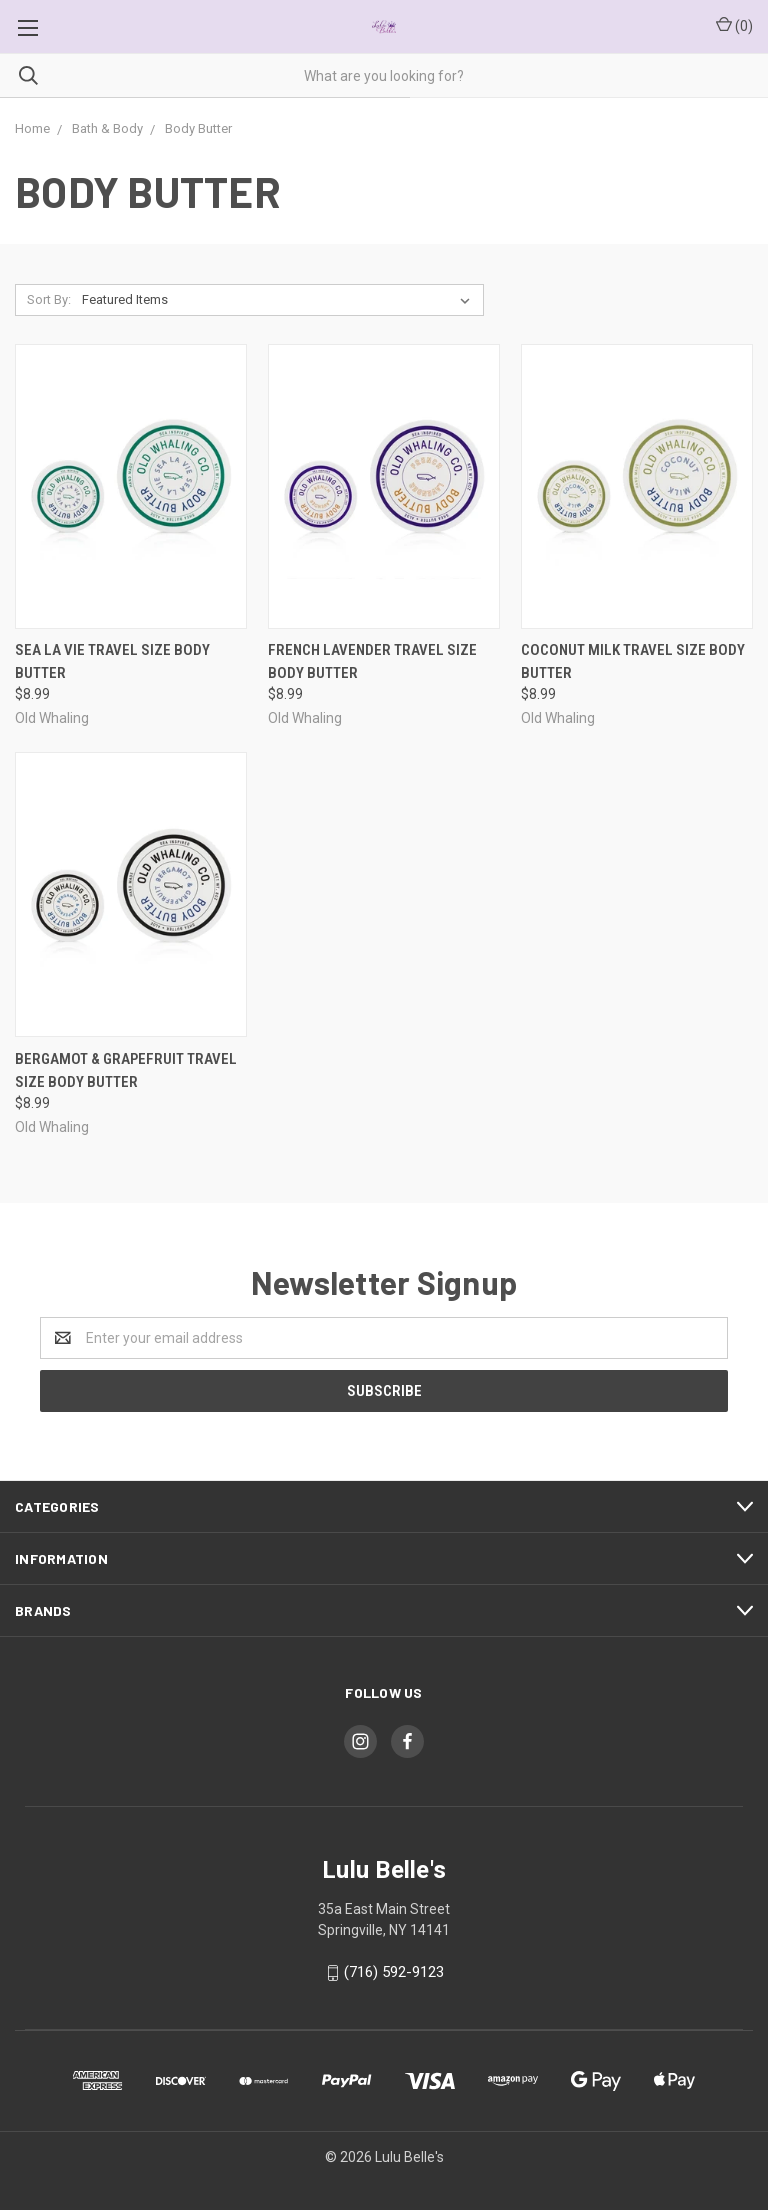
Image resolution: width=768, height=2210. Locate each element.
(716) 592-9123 (394, 1972)
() (734, 25)
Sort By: (49, 299)
